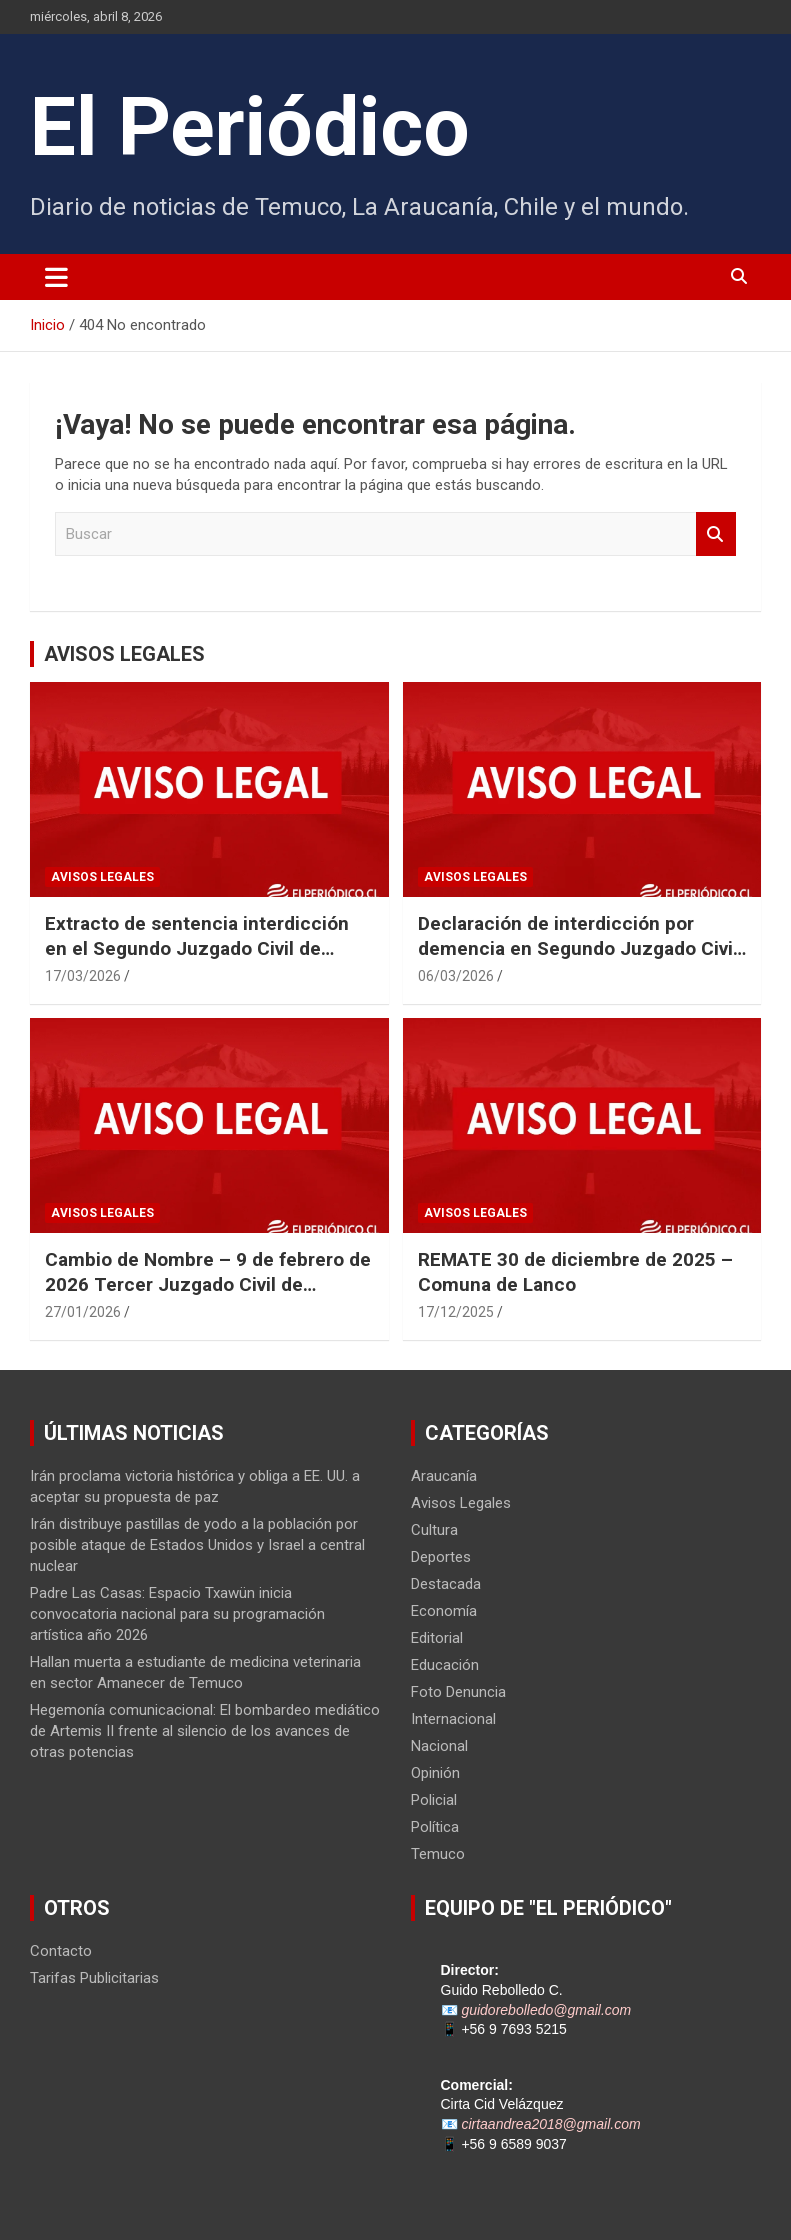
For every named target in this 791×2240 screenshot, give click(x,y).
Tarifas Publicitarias (94, 1978)
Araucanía (444, 1476)
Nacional (439, 1746)
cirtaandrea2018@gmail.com (550, 2124)
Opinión (435, 1773)
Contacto (61, 1951)
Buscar (716, 534)
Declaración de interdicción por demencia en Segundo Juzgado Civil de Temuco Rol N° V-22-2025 (578, 948)
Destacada (446, 1584)
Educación (445, 1665)
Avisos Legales (102, 877)
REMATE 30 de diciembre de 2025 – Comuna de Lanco (575, 1272)
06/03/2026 (456, 976)
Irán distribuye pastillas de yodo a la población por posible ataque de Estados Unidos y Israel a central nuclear (197, 1545)
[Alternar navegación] (56, 277)
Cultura (434, 1530)
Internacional (453, 1719)
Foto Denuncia (458, 1692)
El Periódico (250, 127)
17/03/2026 (83, 976)
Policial (434, 1800)
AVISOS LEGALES (124, 654)
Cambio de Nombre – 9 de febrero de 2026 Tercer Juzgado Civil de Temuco (208, 1284)
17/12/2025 (456, 1312)
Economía (444, 1611)
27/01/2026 (83, 1312)
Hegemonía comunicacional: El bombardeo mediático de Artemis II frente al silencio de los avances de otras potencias (205, 1731)
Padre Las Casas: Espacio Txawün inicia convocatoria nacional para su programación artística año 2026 (177, 1614)
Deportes (441, 1557)
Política (435, 1827)
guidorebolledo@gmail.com (546, 2010)
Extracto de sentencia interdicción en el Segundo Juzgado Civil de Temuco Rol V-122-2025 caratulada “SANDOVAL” (200, 960)
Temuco (438, 1854)
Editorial (437, 1638)
